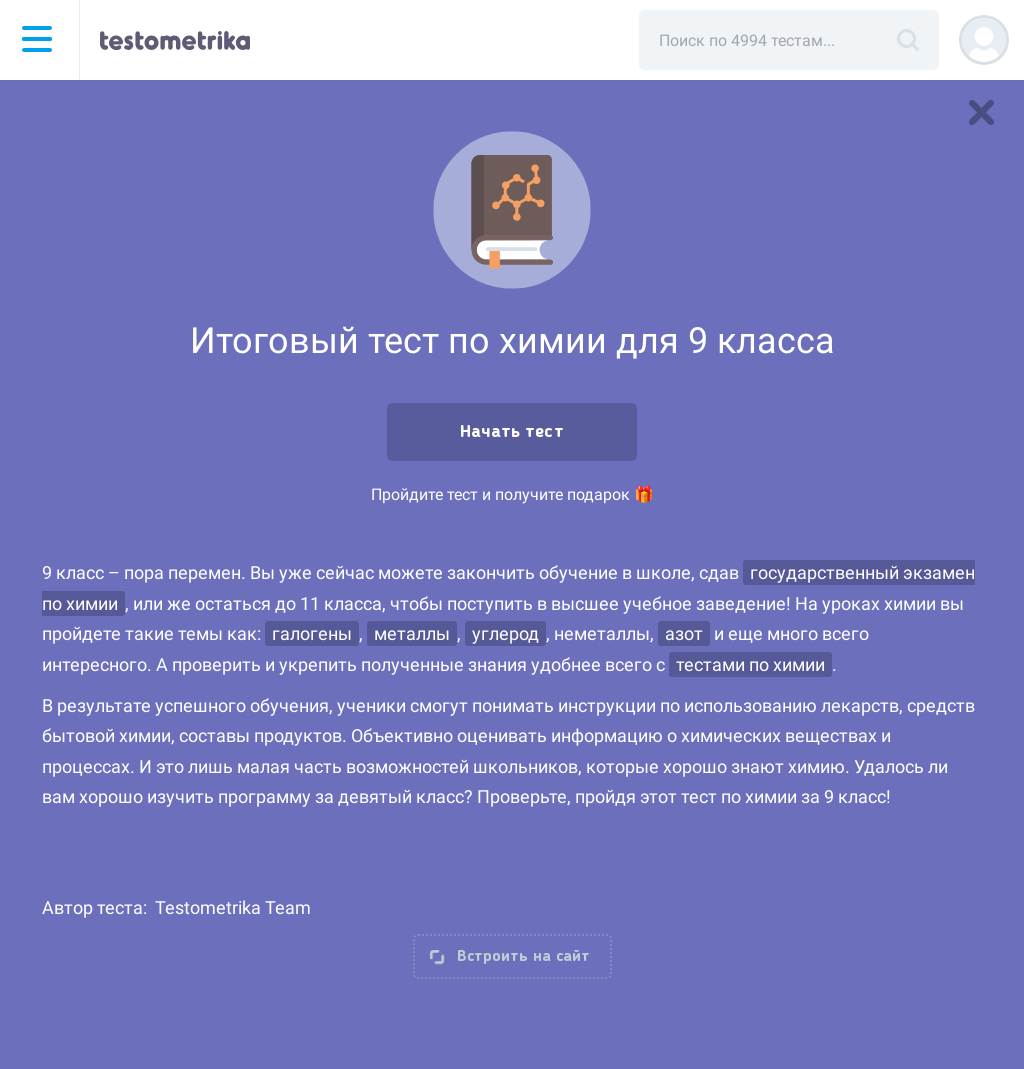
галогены (312, 633)
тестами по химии (750, 664)
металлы (412, 633)
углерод (505, 633)
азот (684, 633)
